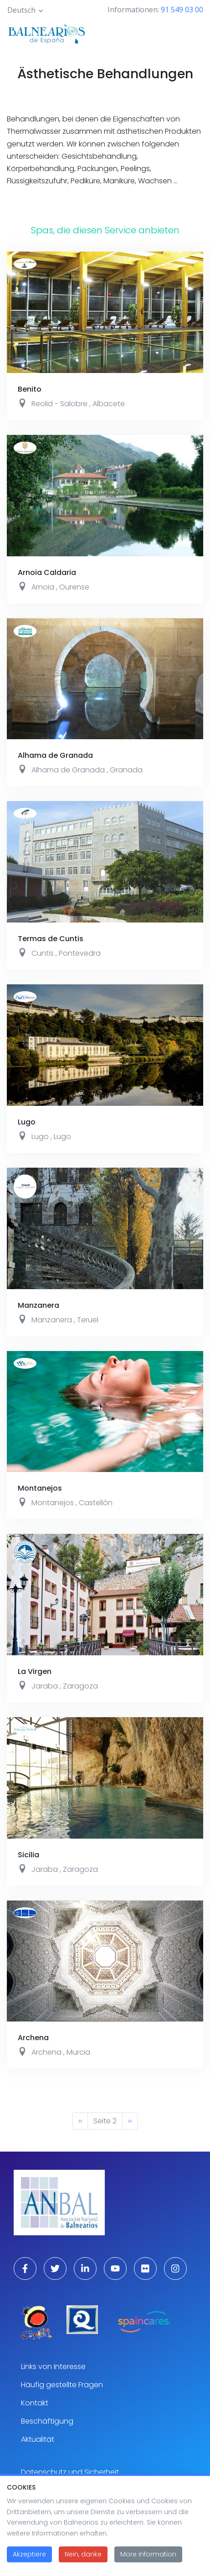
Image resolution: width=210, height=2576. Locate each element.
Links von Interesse (53, 2366)
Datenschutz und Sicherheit (70, 2472)
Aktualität (37, 2439)
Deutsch (21, 10)
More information (148, 2558)
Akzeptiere (29, 2558)
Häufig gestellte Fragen (62, 2384)
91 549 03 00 (182, 10)
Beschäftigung (47, 2421)
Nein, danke (83, 2558)
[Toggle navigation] (191, 32)
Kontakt (34, 2403)
